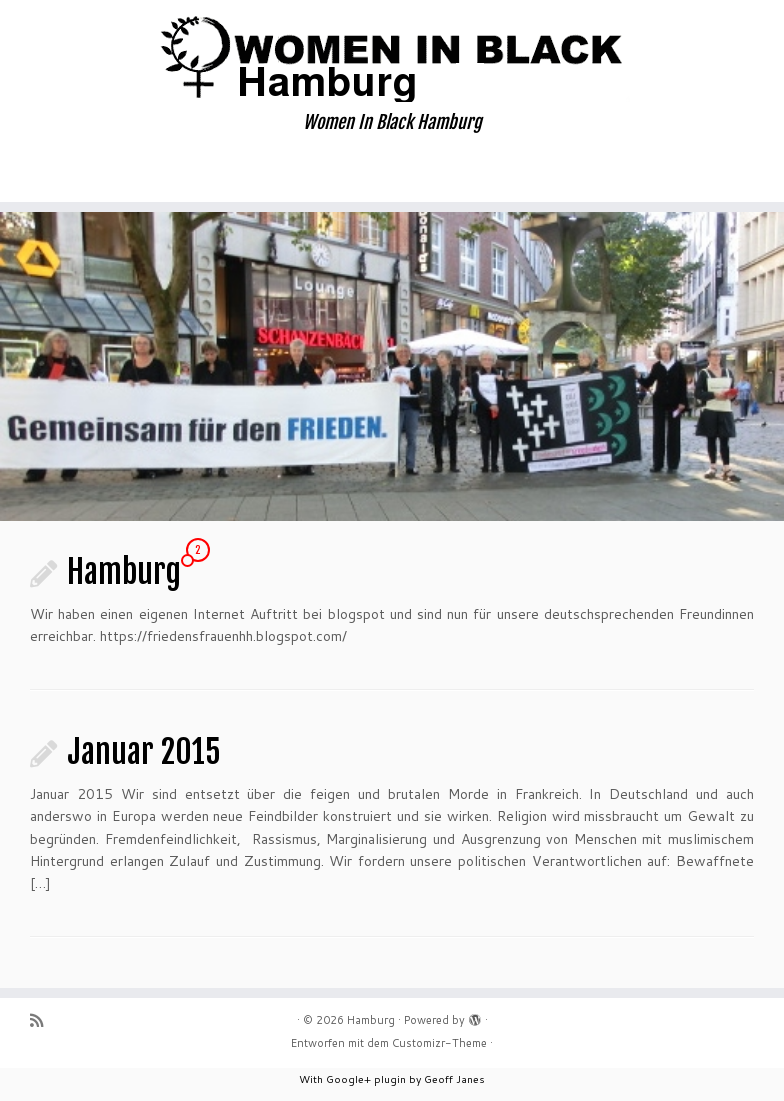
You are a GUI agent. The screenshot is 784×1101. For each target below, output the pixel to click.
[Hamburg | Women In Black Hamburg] (392, 56)
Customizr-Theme (439, 1043)
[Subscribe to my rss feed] (43, 1020)
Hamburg (124, 572)
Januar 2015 (144, 752)
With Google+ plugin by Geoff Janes (392, 1079)
